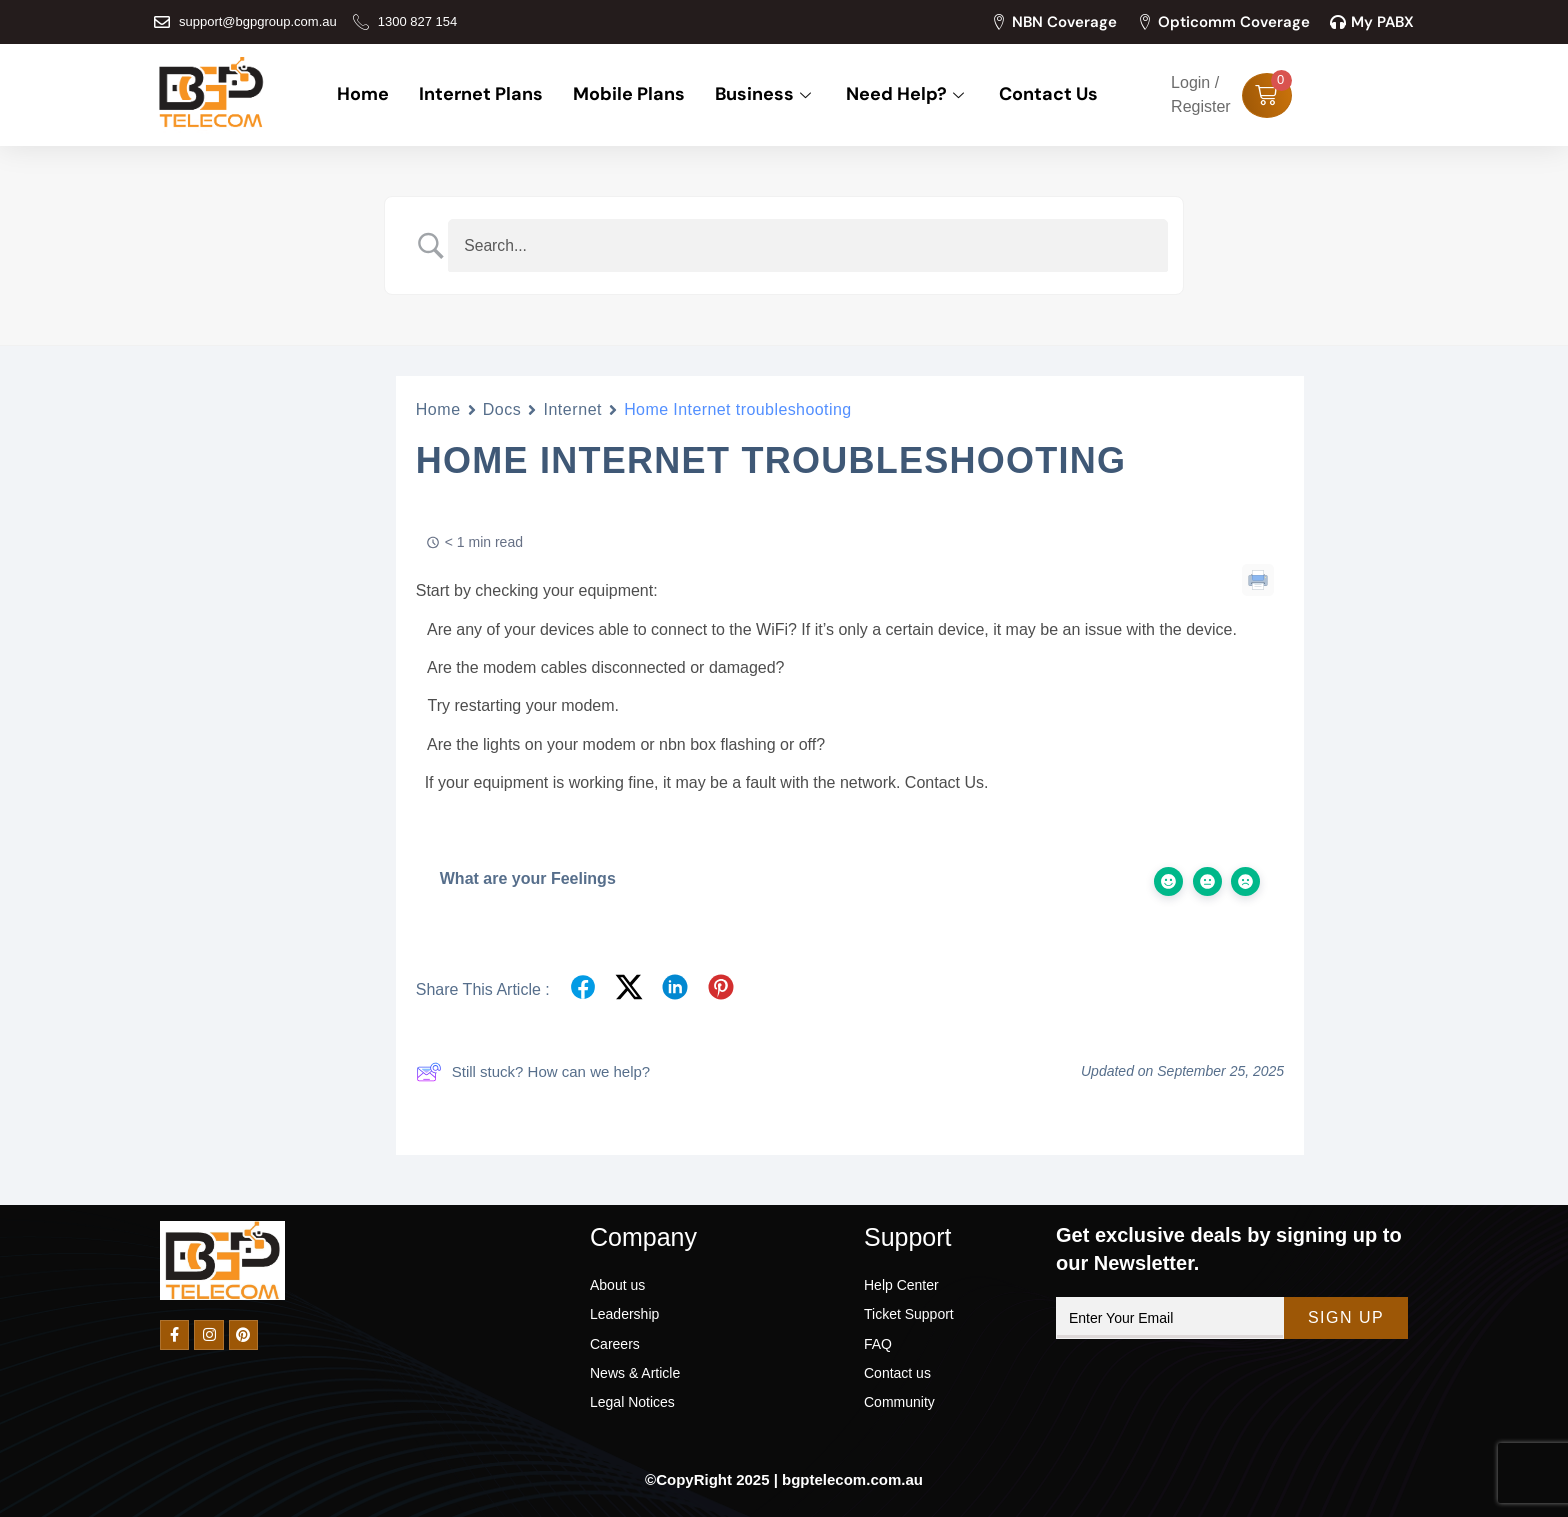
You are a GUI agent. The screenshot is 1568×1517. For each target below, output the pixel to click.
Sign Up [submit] (1345, 1317)
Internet (572, 409)
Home (363, 95)
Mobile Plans (629, 95)
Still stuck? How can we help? (533, 1072)
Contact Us (1048, 95)
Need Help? (907, 95)
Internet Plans (481, 95)
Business (765, 95)
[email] (1169, 1318)
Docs (502, 409)
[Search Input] (809, 245)
